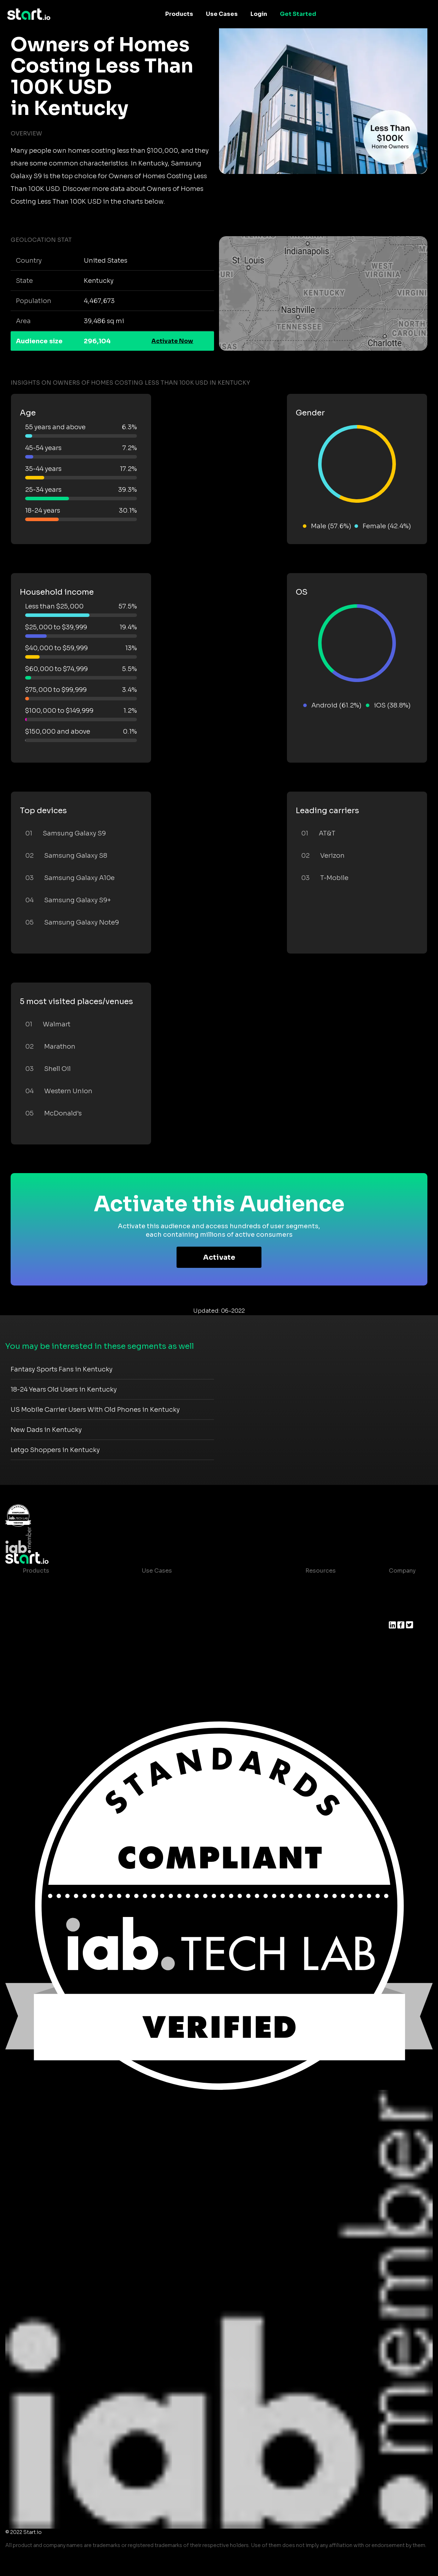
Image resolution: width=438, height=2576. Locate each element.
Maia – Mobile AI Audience (61, 1585)
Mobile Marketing (167, 1613)
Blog (306, 1599)
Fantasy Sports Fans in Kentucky (62, 1369)
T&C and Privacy (323, 1613)
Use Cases (222, 14)
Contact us (316, 1627)
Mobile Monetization (171, 1627)
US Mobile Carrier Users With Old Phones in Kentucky (95, 1410)
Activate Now (172, 341)
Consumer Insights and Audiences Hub (198, 1585)
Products (179, 14)
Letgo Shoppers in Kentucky (55, 1450)
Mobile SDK (39, 1655)
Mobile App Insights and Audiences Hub (199, 1599)
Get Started (298, 14)
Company (402, 1570)
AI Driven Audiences (52, 1613)
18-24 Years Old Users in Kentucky (64, 1389)
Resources (320, 1570)
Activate (219, 1257)
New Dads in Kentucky (46, 1430)
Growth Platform (47, 1641)
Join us (399, 1599)
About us (402, 1585)
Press (397, 1613)
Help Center (317, 1641)
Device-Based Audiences (59, 1599)
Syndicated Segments (54, 1627)
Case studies (318, 1585)
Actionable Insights (51, 1669)
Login (258, 14)
